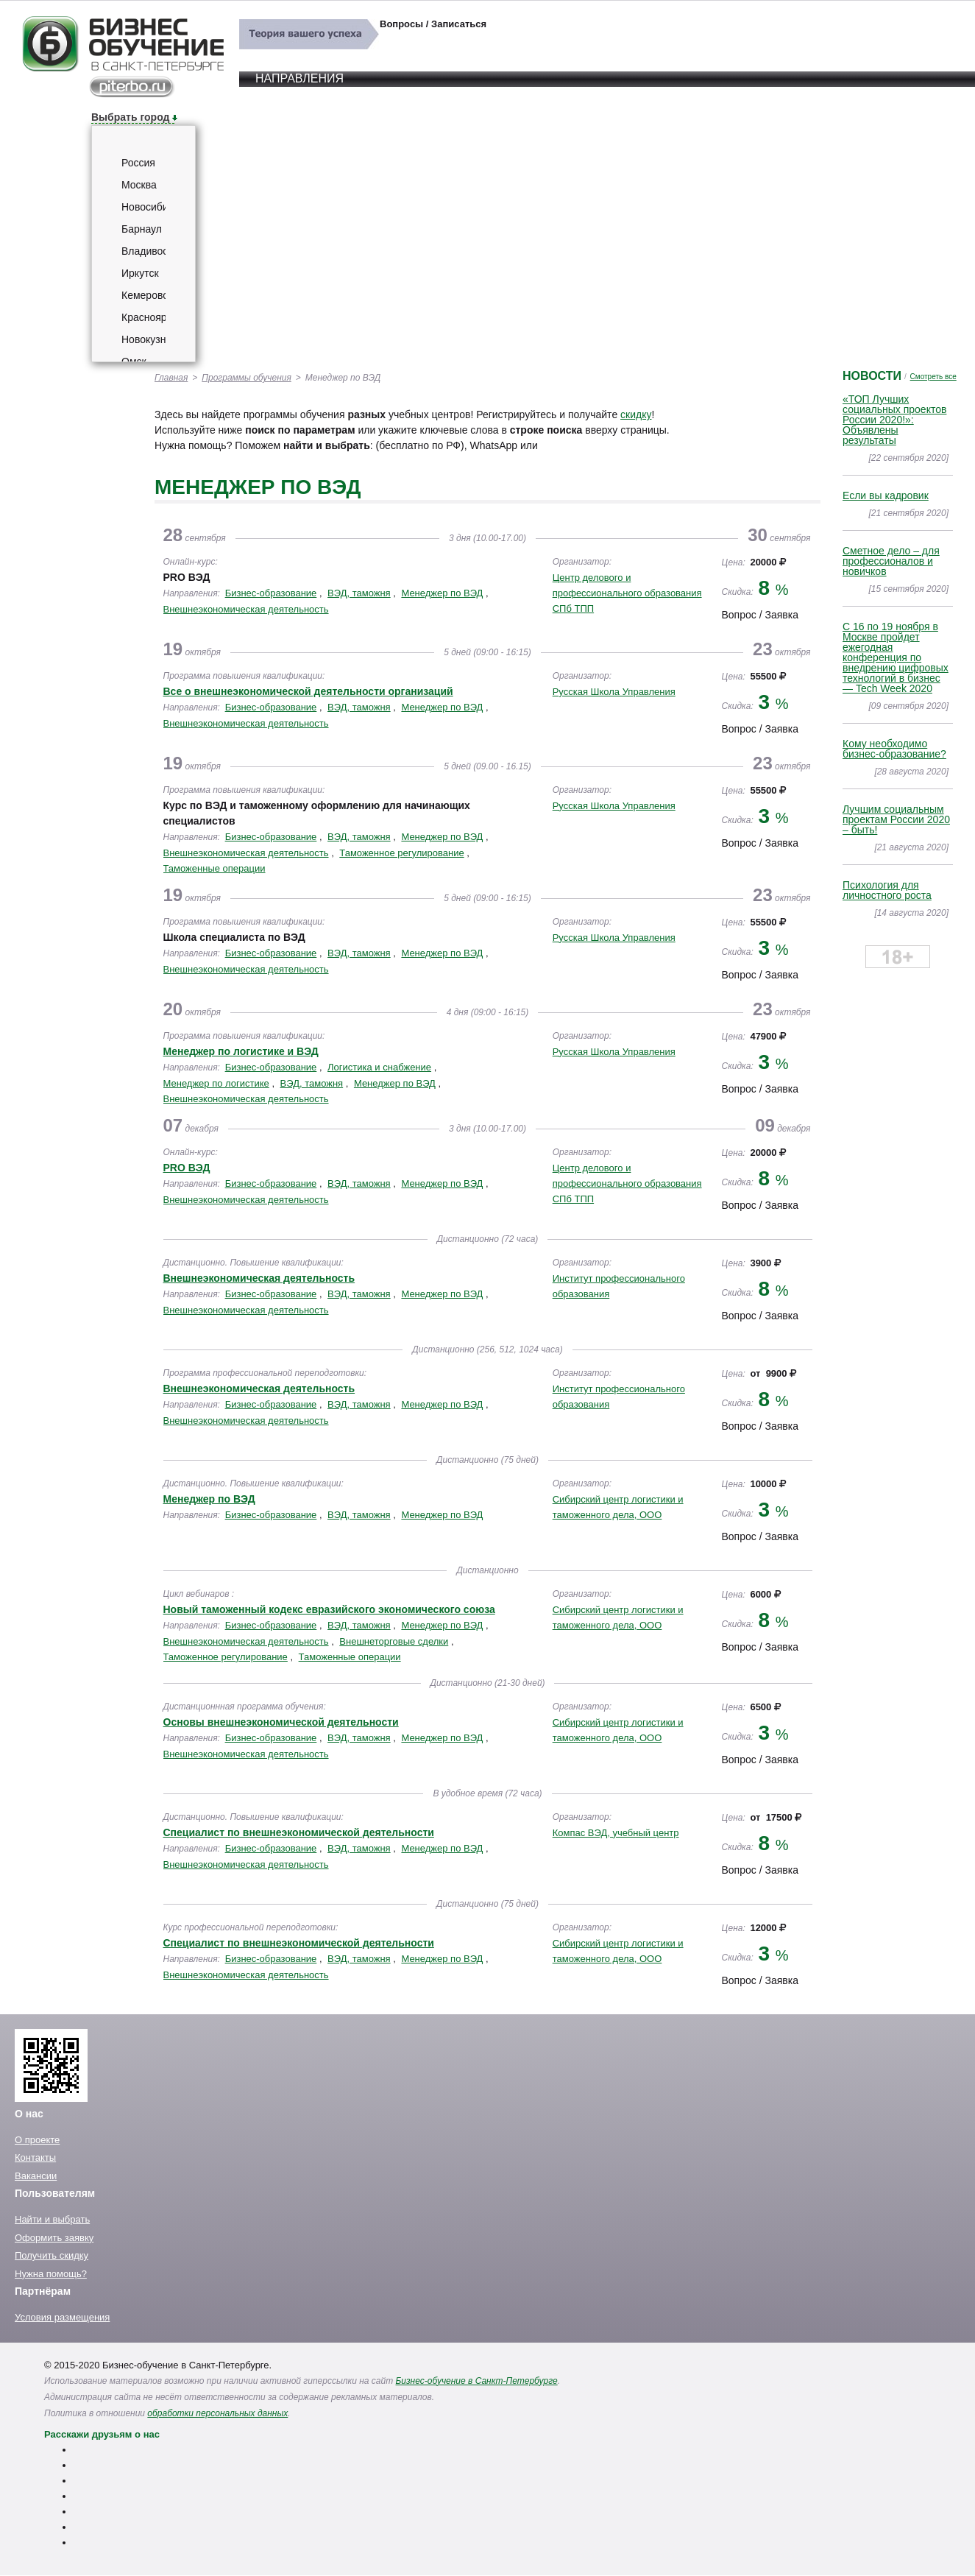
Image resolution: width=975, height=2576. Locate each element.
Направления (299, 78)
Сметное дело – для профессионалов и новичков (891, 561)
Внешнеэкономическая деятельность (246, 609)
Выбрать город (130, 117)
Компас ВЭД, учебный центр (616, 1832)
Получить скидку (51, 2255)
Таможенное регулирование (401, 852)
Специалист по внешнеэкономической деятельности (298, 1832)
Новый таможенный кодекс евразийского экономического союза (329, 1609)
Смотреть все (933, 377)
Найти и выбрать (52, 2219)
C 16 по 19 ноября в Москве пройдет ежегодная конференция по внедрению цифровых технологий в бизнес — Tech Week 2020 (896, 657)
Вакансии (36, 2175)
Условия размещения (62, 2317)
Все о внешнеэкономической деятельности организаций (308, 691)
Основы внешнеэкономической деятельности (281, 1722)
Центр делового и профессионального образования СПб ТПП (627, 593)
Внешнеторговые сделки (393, 1641)
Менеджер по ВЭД (442, 593)
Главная (171, 378)
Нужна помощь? (51, 2273)
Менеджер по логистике (216, 1083)
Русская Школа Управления (614, 691)
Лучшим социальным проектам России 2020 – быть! (896, 819)
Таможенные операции (214, 868)
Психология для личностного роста (887, 890)
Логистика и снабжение (379, 1067)
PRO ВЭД (186, 1168)
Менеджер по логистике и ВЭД (241, 1051)
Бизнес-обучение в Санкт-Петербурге (477, 2381)
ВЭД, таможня (359, 593)
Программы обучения (246, 378)
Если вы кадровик (886, 495)
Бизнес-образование (271, 593)
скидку (635, 414)
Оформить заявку (54, 2237)
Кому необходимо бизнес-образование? (894, 749)
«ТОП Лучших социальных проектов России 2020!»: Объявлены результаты (894, 419)
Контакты (35, 2157)
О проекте (37, 2139)
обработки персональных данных (217, 2413)
